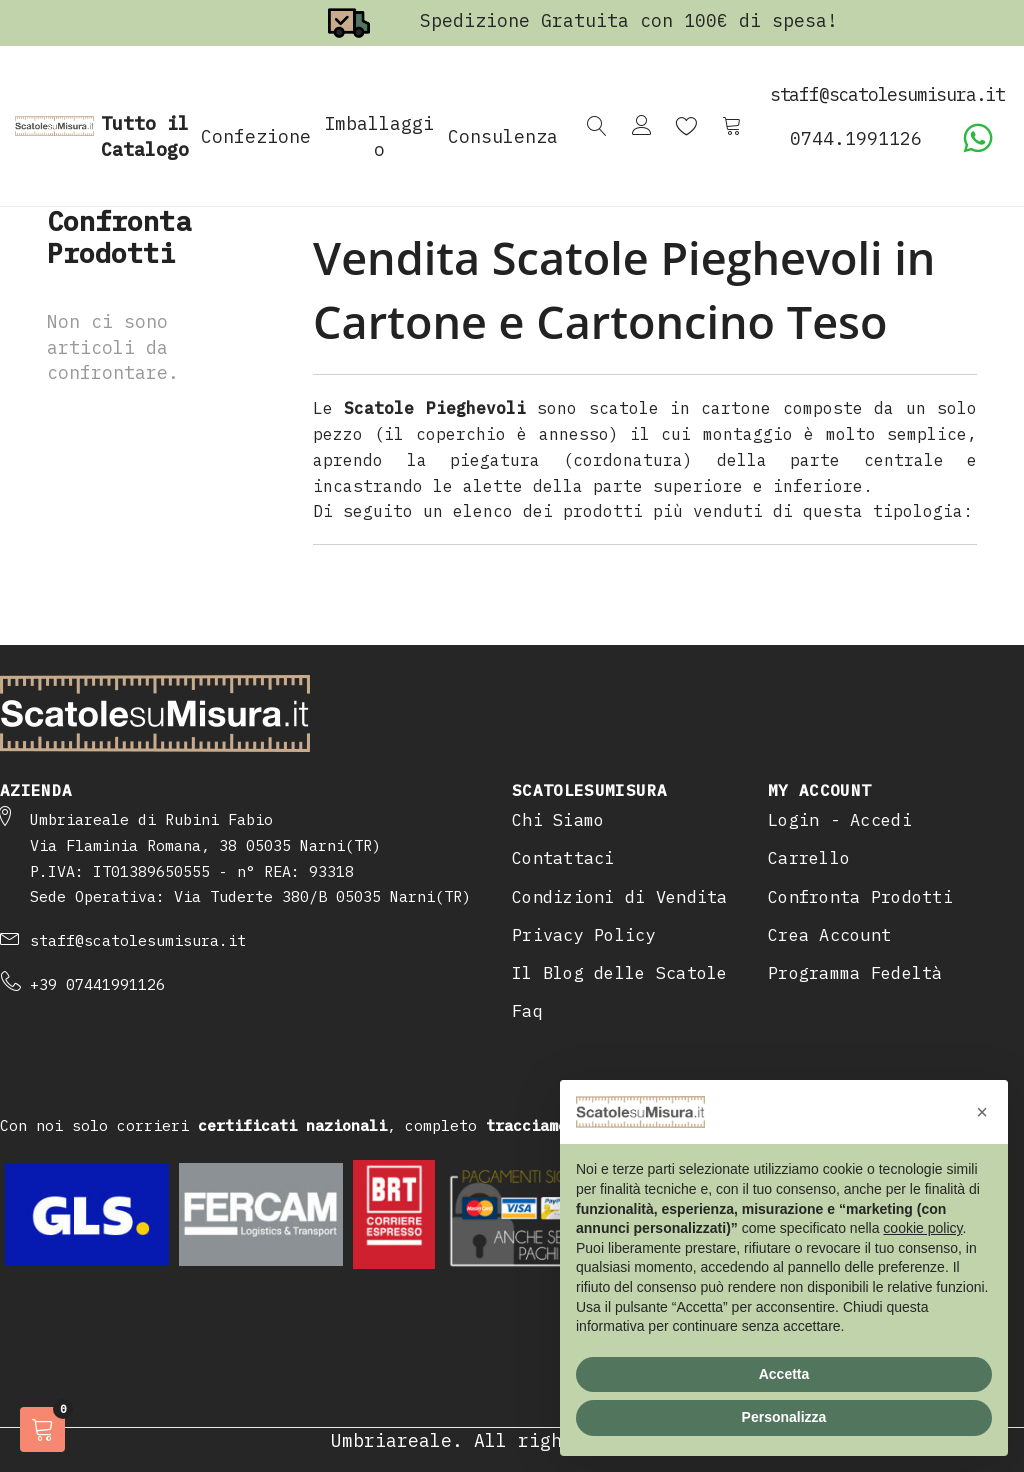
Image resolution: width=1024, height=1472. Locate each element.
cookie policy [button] (922, 1228)
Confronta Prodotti (860, 897)
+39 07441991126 (97, 984)
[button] (982, 1112)
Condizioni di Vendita (620, 897)
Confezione (256, 136)
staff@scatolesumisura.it (138, 940)
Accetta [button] (784, 1374)
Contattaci (563, 858)
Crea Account (829, 935)
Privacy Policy (584, 935)
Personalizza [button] (784, 1417)
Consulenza (503, 136)
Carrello (809, 858)
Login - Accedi (840, 820)
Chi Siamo (558, 820)
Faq (527, 1011)
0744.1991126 (856, 138)
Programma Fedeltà (855, 973)
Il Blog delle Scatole (620, 973)
